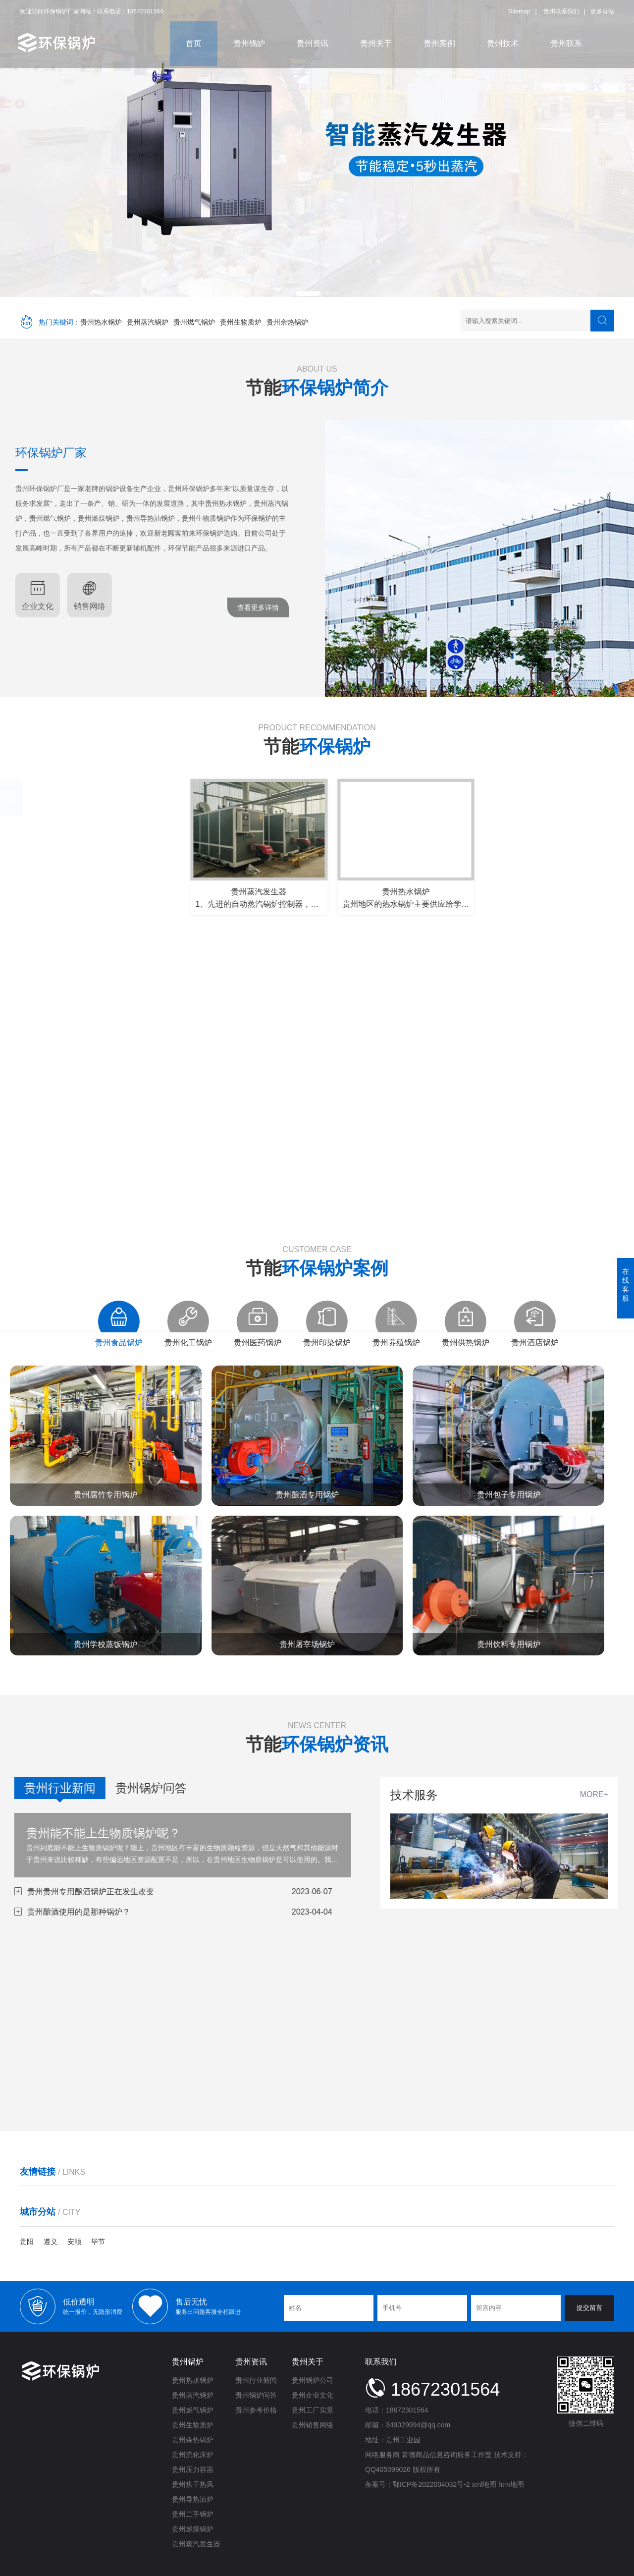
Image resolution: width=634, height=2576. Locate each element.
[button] (308, 293)
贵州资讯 (312, 41)
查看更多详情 (90, 607)
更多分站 (602, 9)
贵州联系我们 (561, 9)
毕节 (98, 2242)
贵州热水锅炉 (101, 322)
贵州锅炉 (249, 41)
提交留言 (589, 2307)
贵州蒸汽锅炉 (147, 322)
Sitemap (519, 9)
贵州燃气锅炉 (194, 322)
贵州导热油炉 (192, 2499)
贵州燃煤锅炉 (192, 2529)
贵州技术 (503, 41)
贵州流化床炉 (192, 2455)
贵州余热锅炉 (287, 322)
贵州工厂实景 (312, 2410)
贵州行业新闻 (256, 2380)
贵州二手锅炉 (192, 2514)
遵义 (50, 2242)
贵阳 (27, 2242)
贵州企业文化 (312, 2395)
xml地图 (484, 2484)
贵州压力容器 (192, 2469)
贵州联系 (566, 41)
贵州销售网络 (312, 2425)
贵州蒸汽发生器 (196, 2544)
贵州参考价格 (256, 2410)
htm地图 (511, 2484)
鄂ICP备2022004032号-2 (431, 2484)
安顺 (74, 2242)
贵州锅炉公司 (312, 2380)
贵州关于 (376, 41)
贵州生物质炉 (241, 322)
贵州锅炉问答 (256, 2395)
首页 (194, 41)
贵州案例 (439, 41)
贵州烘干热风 (192, 2484)
